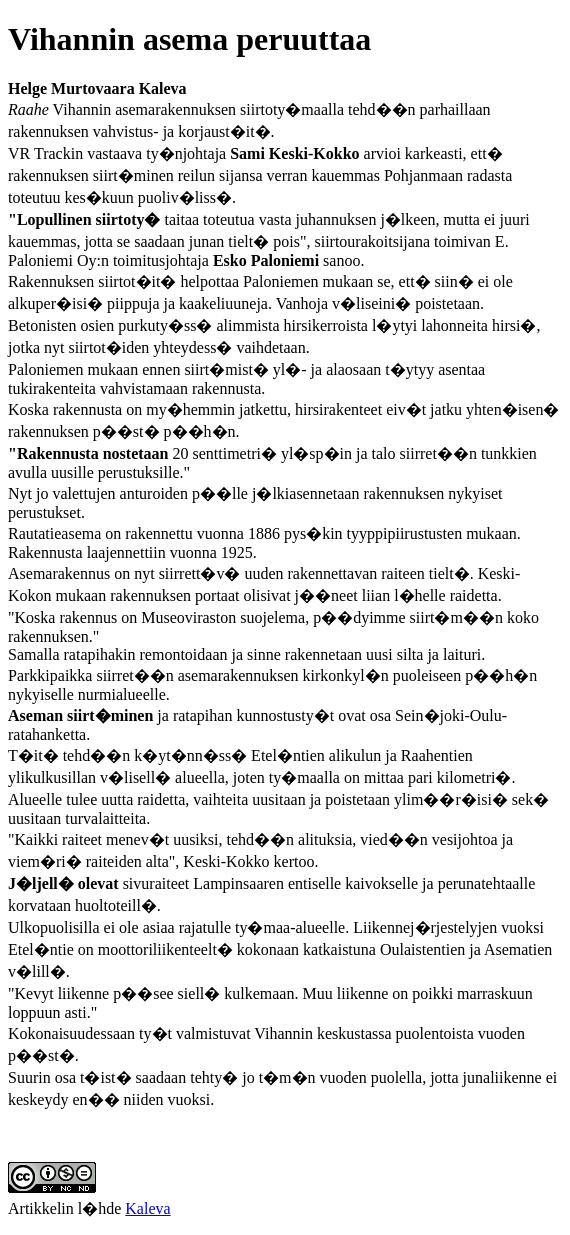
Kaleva (147, 1208)
